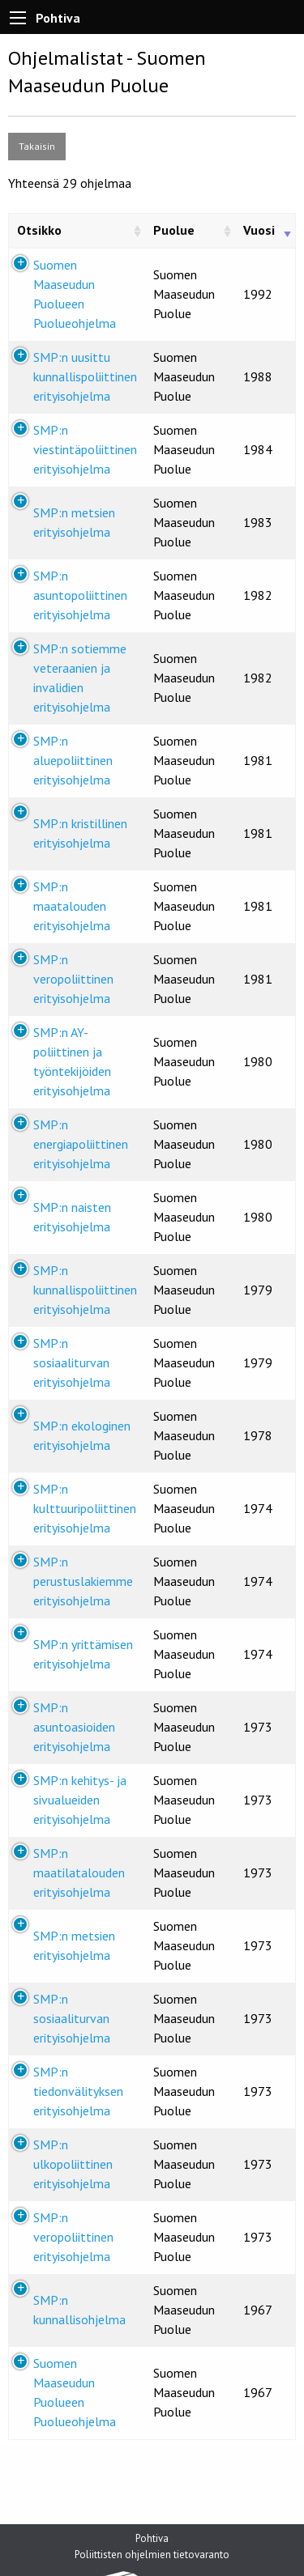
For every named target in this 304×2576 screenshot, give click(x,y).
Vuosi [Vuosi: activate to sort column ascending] (259, 230)
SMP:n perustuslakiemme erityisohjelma (83, 1581)
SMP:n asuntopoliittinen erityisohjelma (80, 595)
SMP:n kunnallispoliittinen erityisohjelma (85, 1289)
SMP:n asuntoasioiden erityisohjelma (74, 1726)
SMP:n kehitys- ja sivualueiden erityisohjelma (79, 1799)
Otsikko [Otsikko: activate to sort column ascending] (39, 230)
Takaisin (37, 146)
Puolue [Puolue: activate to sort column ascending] (174, 230)
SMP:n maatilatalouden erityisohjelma (79, 1872)
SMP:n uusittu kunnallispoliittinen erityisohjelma (85, 376)
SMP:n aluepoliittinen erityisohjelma (73, 760)
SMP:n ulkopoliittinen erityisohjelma (73, 2163)
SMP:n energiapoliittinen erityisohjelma (80, 1143)
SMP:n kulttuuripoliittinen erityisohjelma (84, 1508)
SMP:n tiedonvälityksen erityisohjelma (78, 2091)
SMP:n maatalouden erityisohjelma (71, 905)
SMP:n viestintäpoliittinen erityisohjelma (85, 449)
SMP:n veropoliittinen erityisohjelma (73, 978)
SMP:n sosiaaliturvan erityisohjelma (71, 1362)
